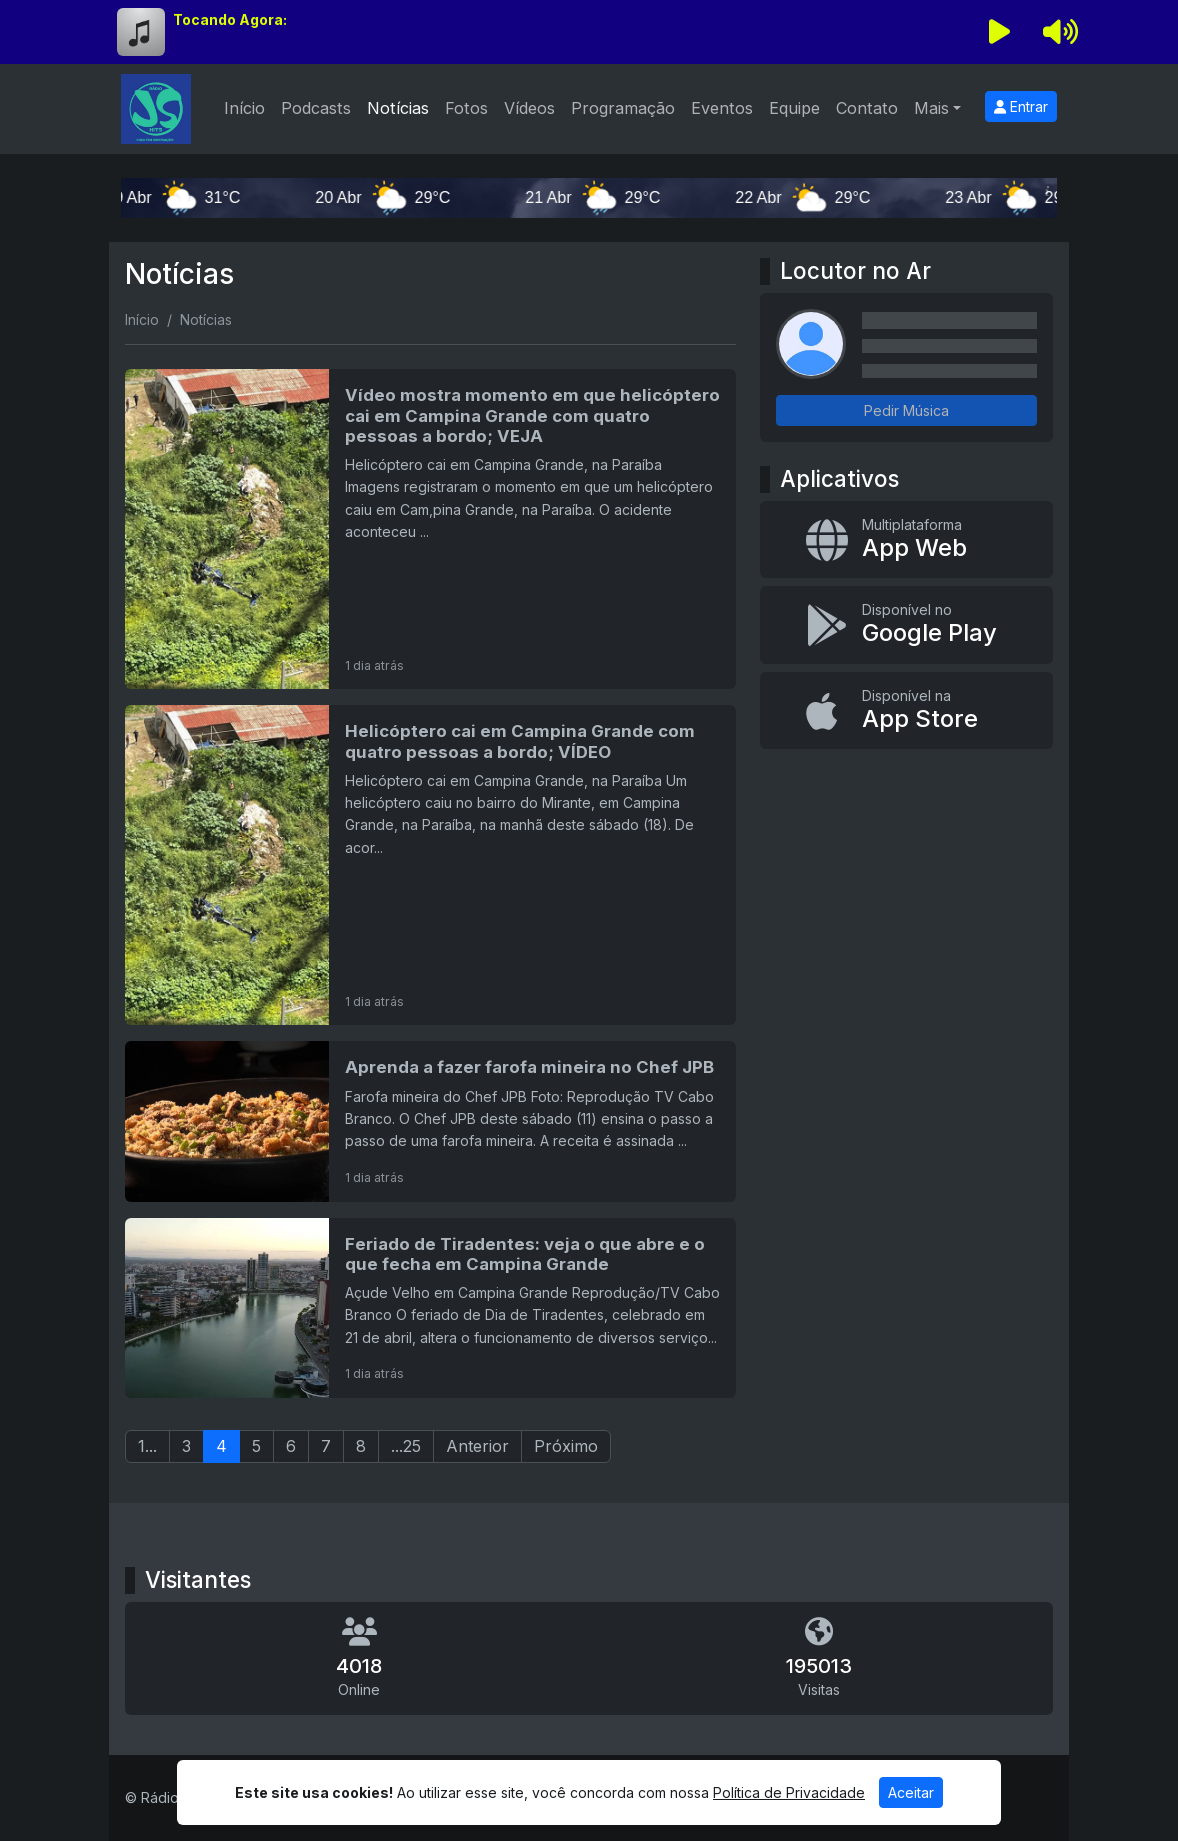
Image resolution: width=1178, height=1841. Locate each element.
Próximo (566, 1446)
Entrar (1021, 106)
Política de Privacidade (789, 1792)
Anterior (477, 1446)
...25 (406, 1446)
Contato (867, 108)
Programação (623, 108)
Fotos (466, 108)
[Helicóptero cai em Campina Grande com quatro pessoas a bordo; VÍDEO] (430, 865)
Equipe (794, 108)
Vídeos (529, 108)
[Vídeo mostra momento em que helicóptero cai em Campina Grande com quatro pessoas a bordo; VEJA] (430, 529)
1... (147, 1446)
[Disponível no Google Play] (906, 625)
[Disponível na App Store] (906, 711)
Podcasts (316, 108)
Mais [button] (931, 108)
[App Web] (906, 540)
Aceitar (911, 1792)
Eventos (722, 108)
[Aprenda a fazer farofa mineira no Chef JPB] (430, 1121)
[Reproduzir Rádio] (1000, 32)
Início (244, 108)
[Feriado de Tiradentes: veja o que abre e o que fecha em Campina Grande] (430, 1308)
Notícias (398, 108)
